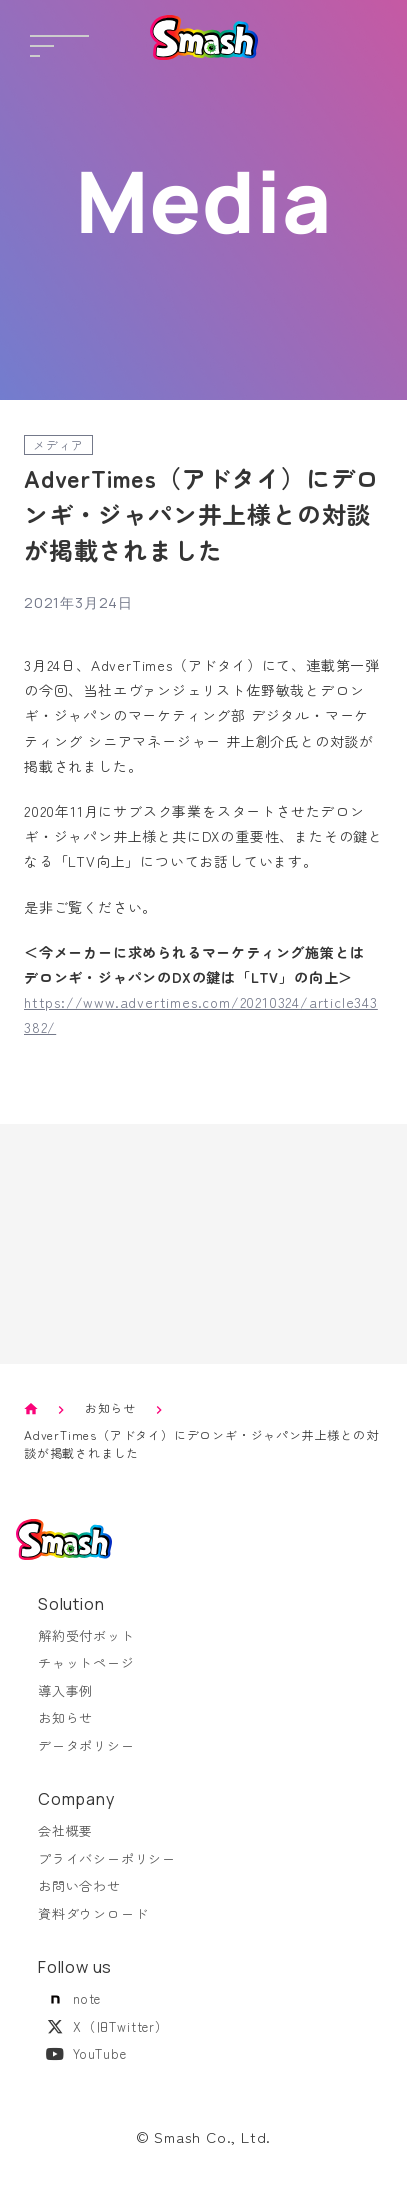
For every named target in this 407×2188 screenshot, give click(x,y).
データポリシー (86, 1745)
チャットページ (86, 1662)
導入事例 (65, 1690)
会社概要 (65, 1830)
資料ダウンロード (93, 1913)
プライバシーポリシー (107, 1858)
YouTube (82, 2053)
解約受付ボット (86, 1635)
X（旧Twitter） (103, 2026)
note (69, 1998)
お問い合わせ (79, 1885)
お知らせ (110, 1407)
